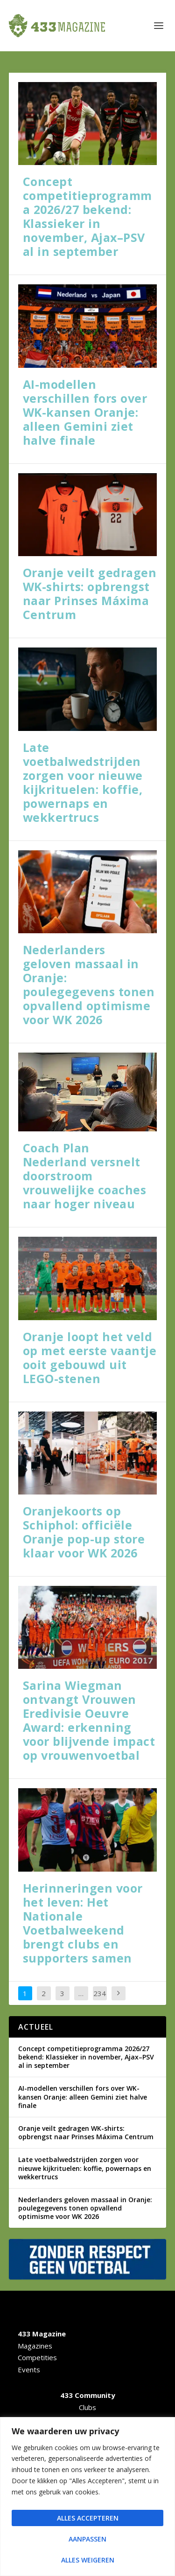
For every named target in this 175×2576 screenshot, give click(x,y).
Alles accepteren (88, 2518)
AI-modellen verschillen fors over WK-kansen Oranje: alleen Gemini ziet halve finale (85, 412)
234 (99, 1993)
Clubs (87, 2407)
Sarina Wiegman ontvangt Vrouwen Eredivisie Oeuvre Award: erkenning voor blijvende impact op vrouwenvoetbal (89, 1720)
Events (29, 2369)
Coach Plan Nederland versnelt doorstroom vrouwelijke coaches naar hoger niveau (85, 1176)
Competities (37, 2357)
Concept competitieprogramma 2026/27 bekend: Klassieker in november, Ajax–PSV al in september (87, 216)
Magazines (35, 2345)
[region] (87, 2496)
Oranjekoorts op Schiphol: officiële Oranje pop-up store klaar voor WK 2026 (84, 1532)
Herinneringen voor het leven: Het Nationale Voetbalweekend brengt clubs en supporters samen (83, 1923)
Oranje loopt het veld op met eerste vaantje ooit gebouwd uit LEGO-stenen (90, 1357)
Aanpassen (87, 2539)
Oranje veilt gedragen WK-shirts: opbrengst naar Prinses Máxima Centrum (90, 593)
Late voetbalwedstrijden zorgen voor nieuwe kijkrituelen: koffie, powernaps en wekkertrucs (83, 782)
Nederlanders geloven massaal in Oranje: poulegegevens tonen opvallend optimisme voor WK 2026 (89, 984)
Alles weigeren (87, 2559)
